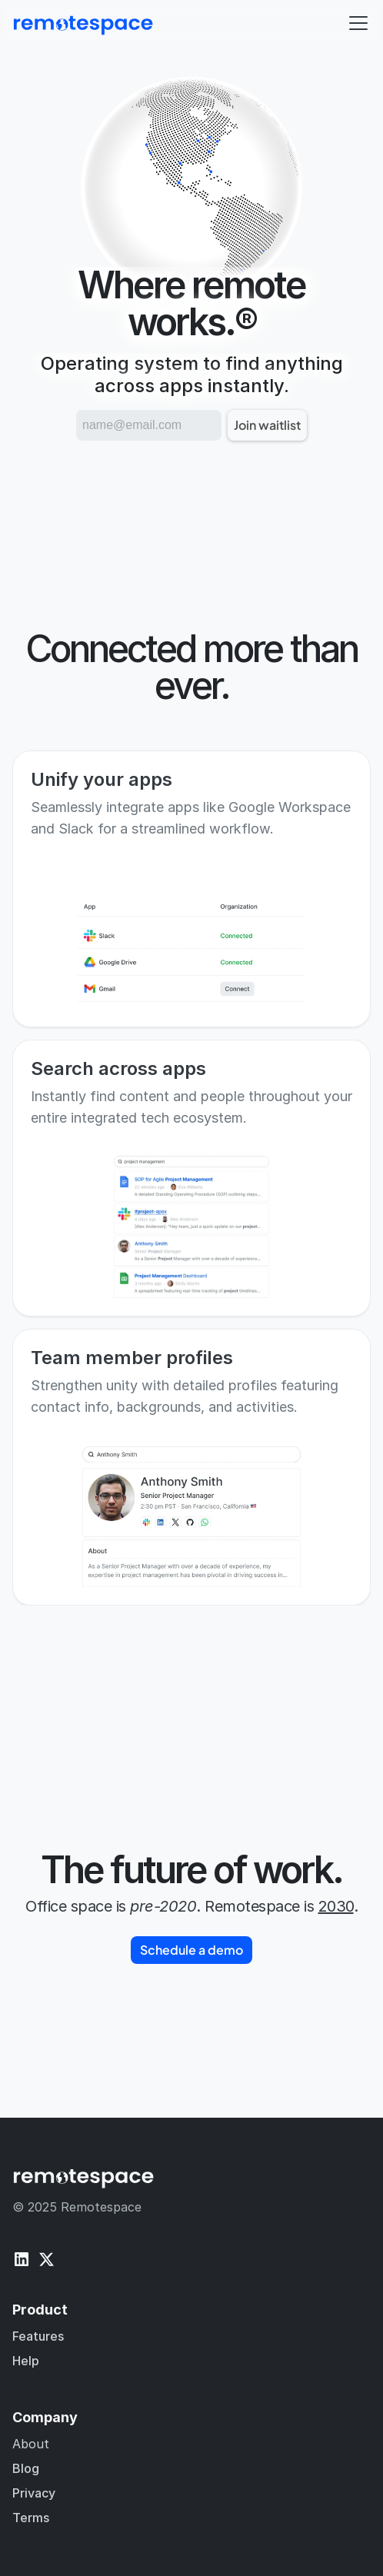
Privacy (33, 2493)
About (30, 2443)
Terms (30, 2517)
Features (38, 2336)
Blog (25, 2468)
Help (25, 2360)
